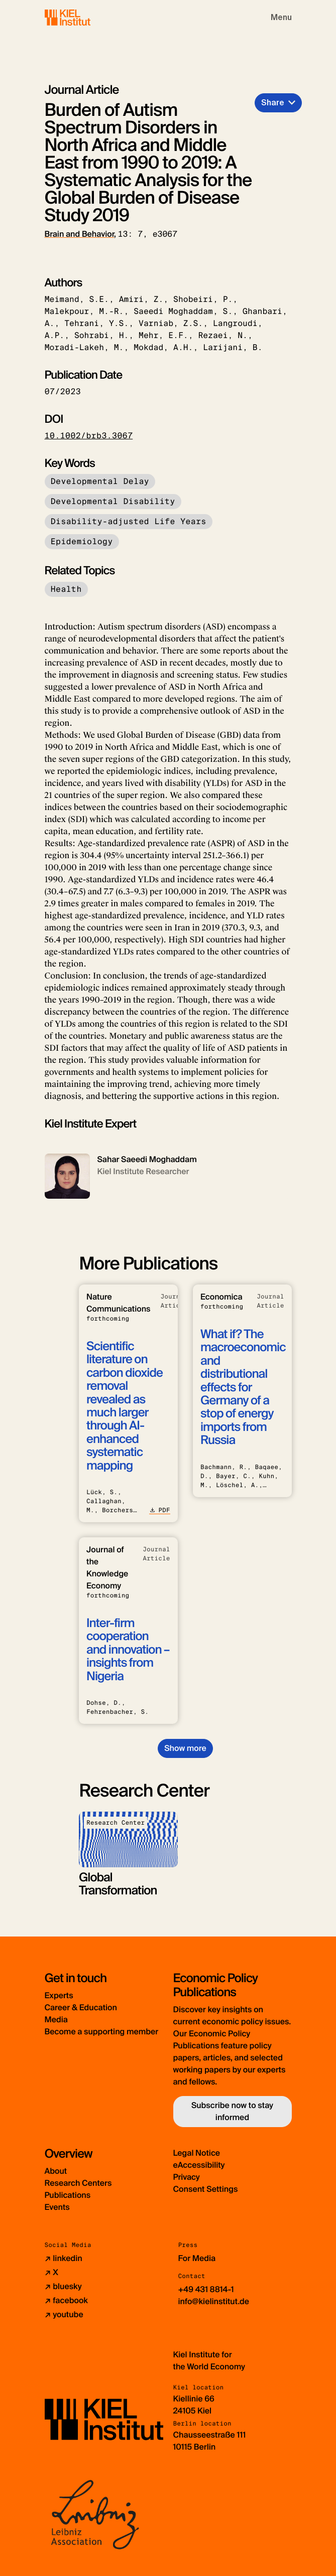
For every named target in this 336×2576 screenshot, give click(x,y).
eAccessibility (199, 2165)
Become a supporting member (102, 2031)
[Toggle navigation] (281, 18)
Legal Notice (196, 2153)
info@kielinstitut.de (214, 2301)
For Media (197, 2258)
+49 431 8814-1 (206, 2289)
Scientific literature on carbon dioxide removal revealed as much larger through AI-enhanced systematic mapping (124, 1406)
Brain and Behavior (79, 234)
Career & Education (81, 2007)
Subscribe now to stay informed (232, 2111)
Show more (185, 1748)
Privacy (186, 2177)
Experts (59, 1995)
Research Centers (78, 2183)
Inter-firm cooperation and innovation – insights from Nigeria (127, 1650)
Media (56, 2019)
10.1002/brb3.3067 (89, 435)
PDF (160, 1510)
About (56, 2171)
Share (272, 102)
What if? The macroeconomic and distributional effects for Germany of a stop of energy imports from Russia (243, 1387)
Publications (68, 2195)
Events (57, 2207)
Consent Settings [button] (205, 2189)
